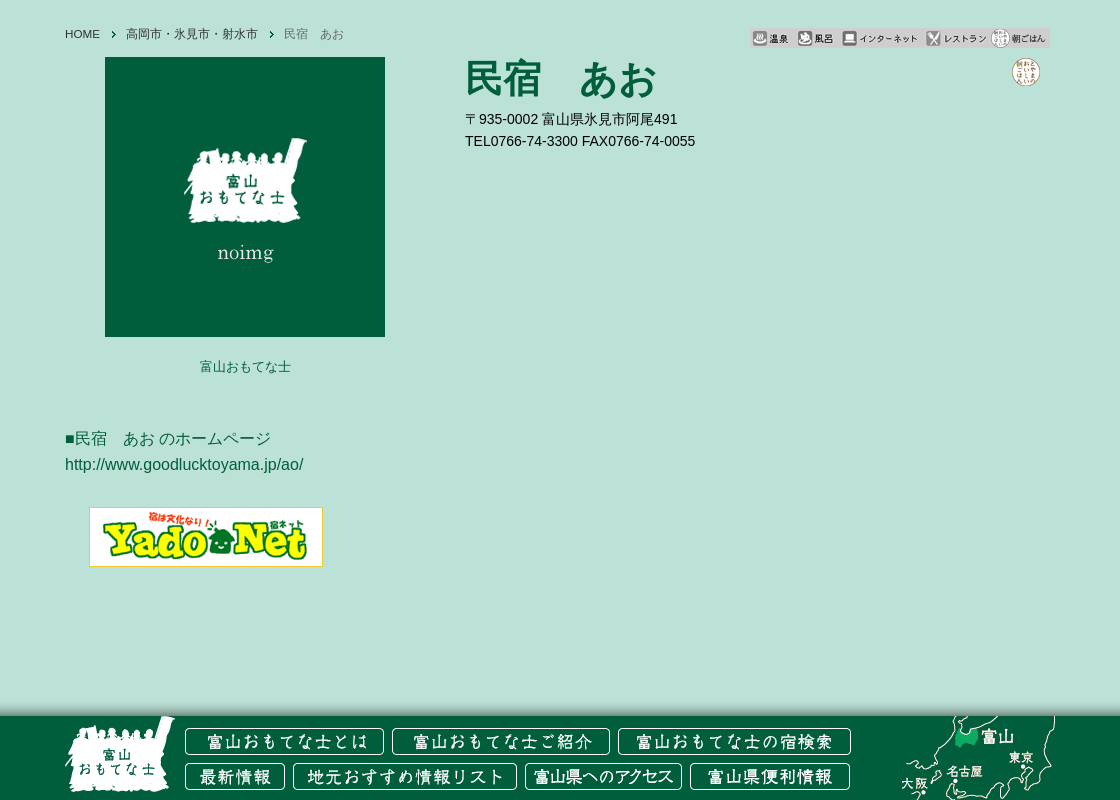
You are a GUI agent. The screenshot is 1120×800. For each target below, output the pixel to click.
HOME (82, 34)
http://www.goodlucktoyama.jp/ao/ (184, 464)
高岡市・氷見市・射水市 (192, 34)
